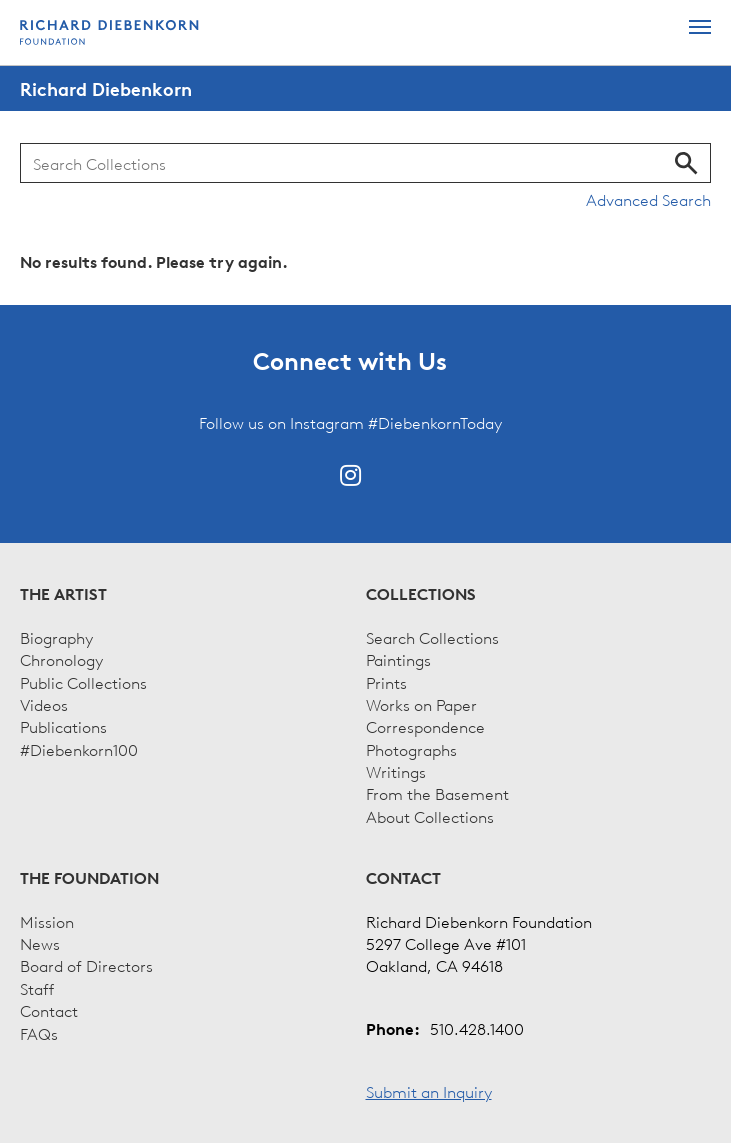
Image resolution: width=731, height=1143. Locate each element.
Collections (421, 594)
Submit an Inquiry (429, 1091)
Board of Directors (86, 965)
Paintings (398, 659)
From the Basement (437, 793)
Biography (56, 637)
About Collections (430, 816)
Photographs (411, 749)
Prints (386, 682)
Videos (44, 704)
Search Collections (432, 637)
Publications (63, 726)
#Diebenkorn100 (79, 749)
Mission (47, 921)
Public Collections (83, 682)
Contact (49, 1010)
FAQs (39, 1033)
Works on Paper (421, 704)
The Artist (63, 594)
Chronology (61, 659)
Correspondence (425, 726)
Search (686, 163)
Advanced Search (648, 199)
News (40, 943)
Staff (37, 988)
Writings (396, 771)
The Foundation (89, 878)
